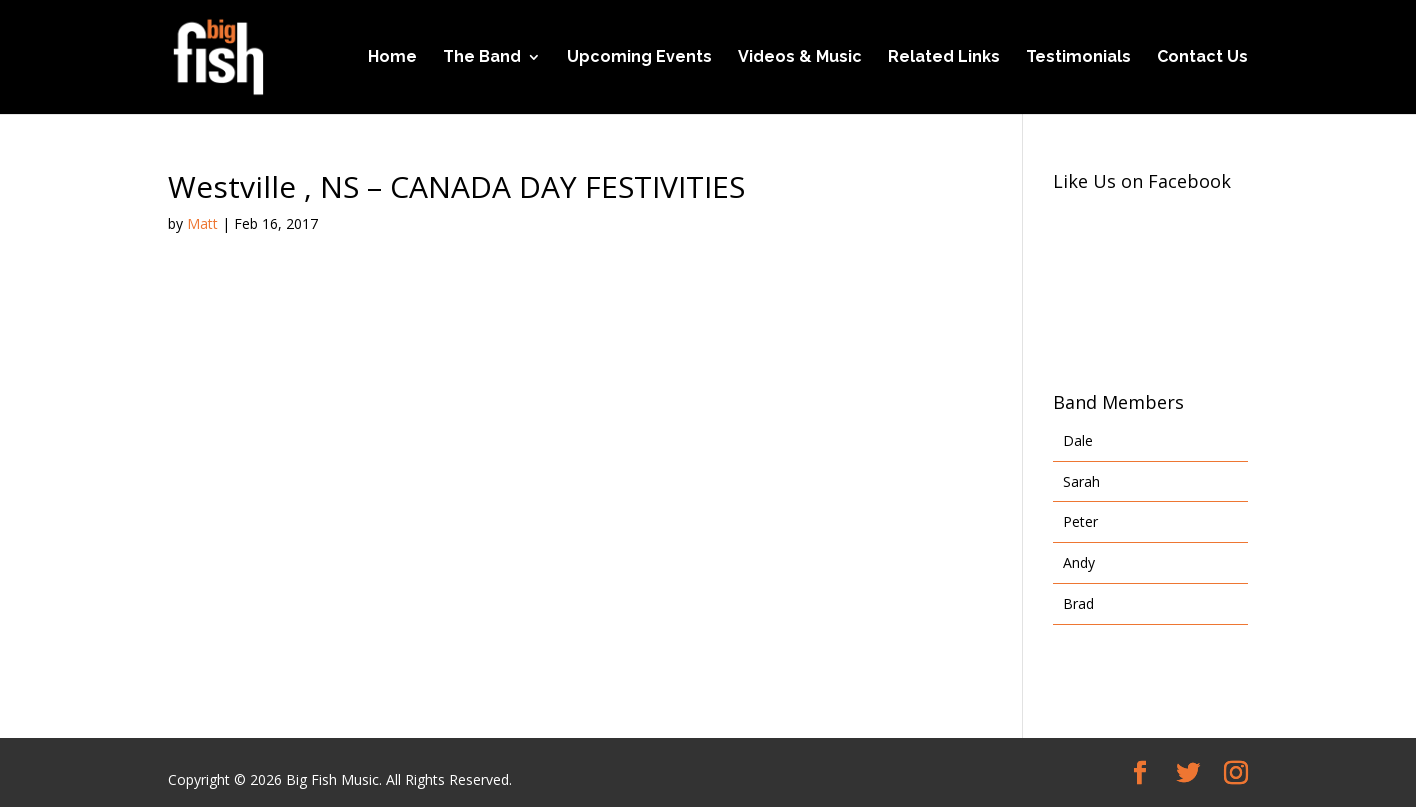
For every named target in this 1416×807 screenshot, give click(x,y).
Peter (1080, 521)
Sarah (1081, 481)
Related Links (944, 58)
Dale (1078, 440)
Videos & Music (800, 58)
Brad (1078, 603)
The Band (482, 58)
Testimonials (1078, 58)
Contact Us (1202, 58)
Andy (1079, 562)
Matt (202, 223)
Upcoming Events (639, 58)
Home (392, 58)
